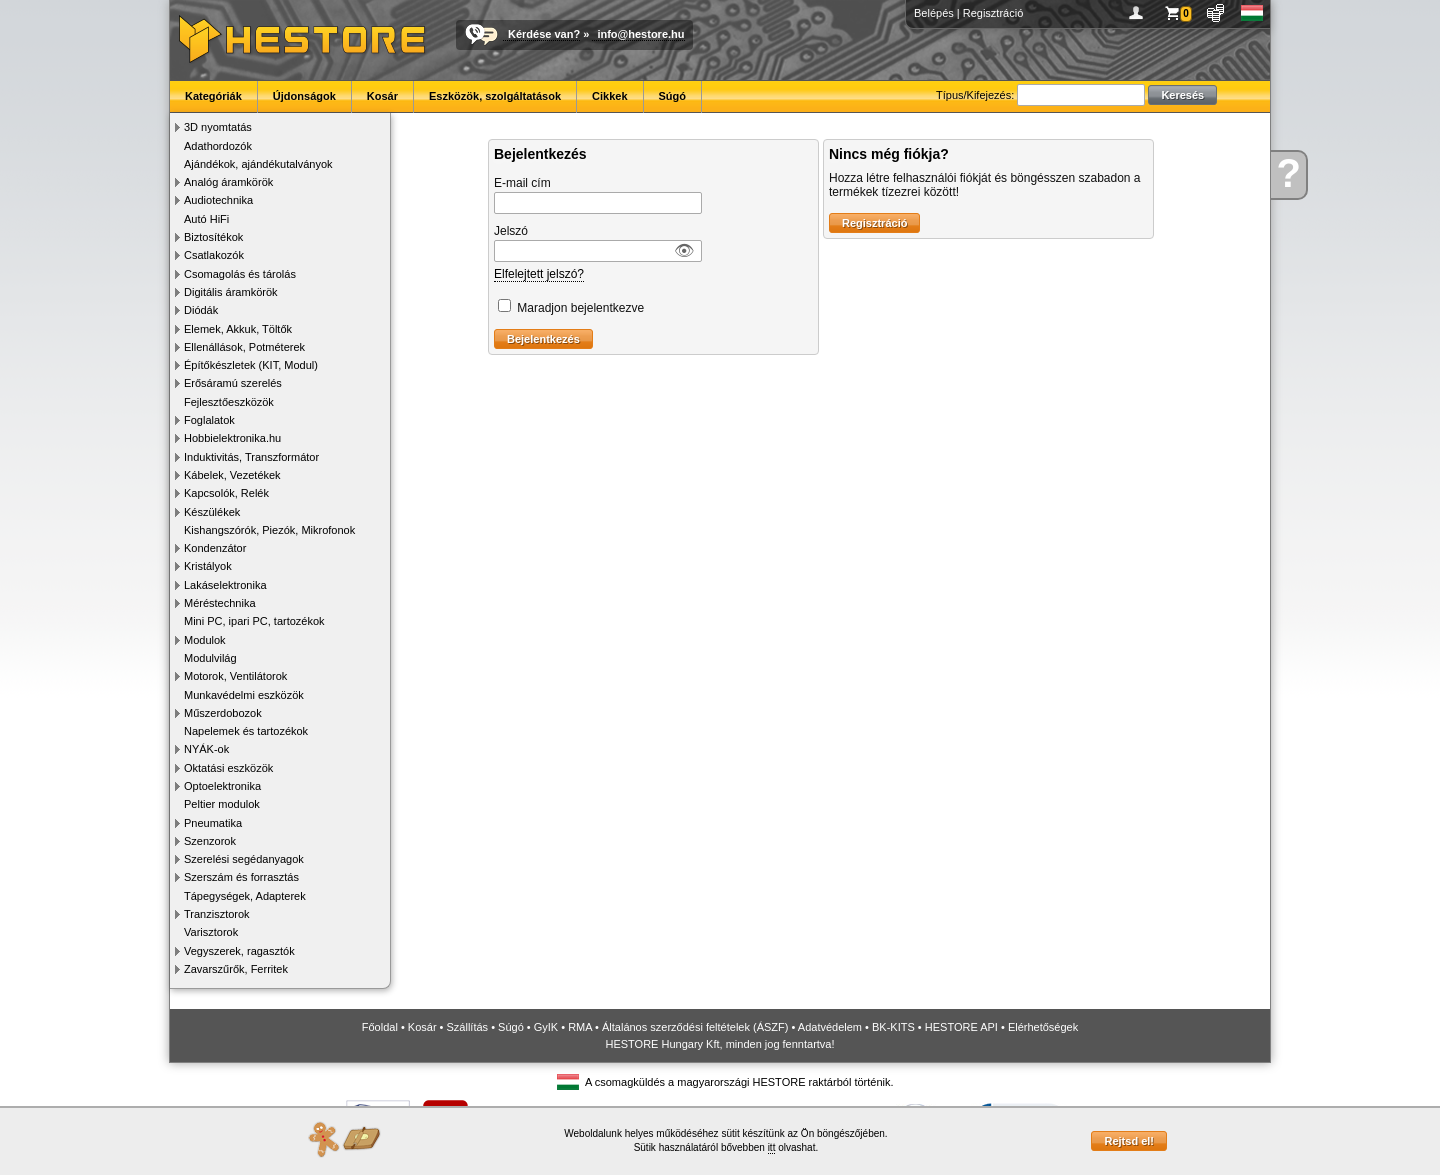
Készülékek (212, 512)
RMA (580, 1027)
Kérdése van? (544, 34)
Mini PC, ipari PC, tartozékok (254, 621)
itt (772, 1147)
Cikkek (609, 96)
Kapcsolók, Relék (226, 493)
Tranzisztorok (217, 914)
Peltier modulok (222, 804)
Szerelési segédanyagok (244, 859)
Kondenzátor (215, 548)
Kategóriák (213, 96)
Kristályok (208, 566)
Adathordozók (218, 146)
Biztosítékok (213, 237)
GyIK (546, 1027)
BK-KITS (893, 1027)
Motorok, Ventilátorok (235, 676)
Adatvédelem (830, 1027)
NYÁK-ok (206, 749)
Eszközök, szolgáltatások (495, 96)
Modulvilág (210, 658)
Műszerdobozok (223, 713)
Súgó (673, 96)
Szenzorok (210, 841)
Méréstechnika (220, 603)
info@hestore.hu (640, 34)
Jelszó (511, 231)
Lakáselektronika (225, 585)
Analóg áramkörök (228, 182)
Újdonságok (304, 96)
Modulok (205, 640)
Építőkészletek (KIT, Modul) (251, 365)
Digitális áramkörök (231, 292)
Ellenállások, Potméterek (244, 347)
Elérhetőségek (1043, 1027)
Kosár (382, 96)
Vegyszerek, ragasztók (239, 951)
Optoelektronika (222, 786)
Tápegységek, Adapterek (245, 896)
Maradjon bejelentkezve (580, 308)
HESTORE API (961, 1027)
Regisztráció (993, 13)
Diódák (201, 310)
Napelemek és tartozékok (246, 731)
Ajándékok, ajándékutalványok (258, 164)
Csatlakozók (214, 255)
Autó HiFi (206, 219)
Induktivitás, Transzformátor (251, 457)
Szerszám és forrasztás (241, 877)
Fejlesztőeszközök (229, 402)
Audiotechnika (218, 200)
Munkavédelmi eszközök (244, 695)
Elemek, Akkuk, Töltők (238, 329)
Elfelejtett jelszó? (539, 274)
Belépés (934, 13)
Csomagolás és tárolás (240, 274)
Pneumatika (213, 823)
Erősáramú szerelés (233, 383)
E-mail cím (522, 183)
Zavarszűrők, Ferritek (236, 969)
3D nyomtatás (218, 127)
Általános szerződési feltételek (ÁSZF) (695, 1027)
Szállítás (468, 1027)
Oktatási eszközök (228, 768)
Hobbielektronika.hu (232, 438)
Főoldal (380, 1027)
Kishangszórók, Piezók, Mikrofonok (269, 530)
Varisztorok (211, 932)
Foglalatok (209, 420)
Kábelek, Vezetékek (232, 475)
